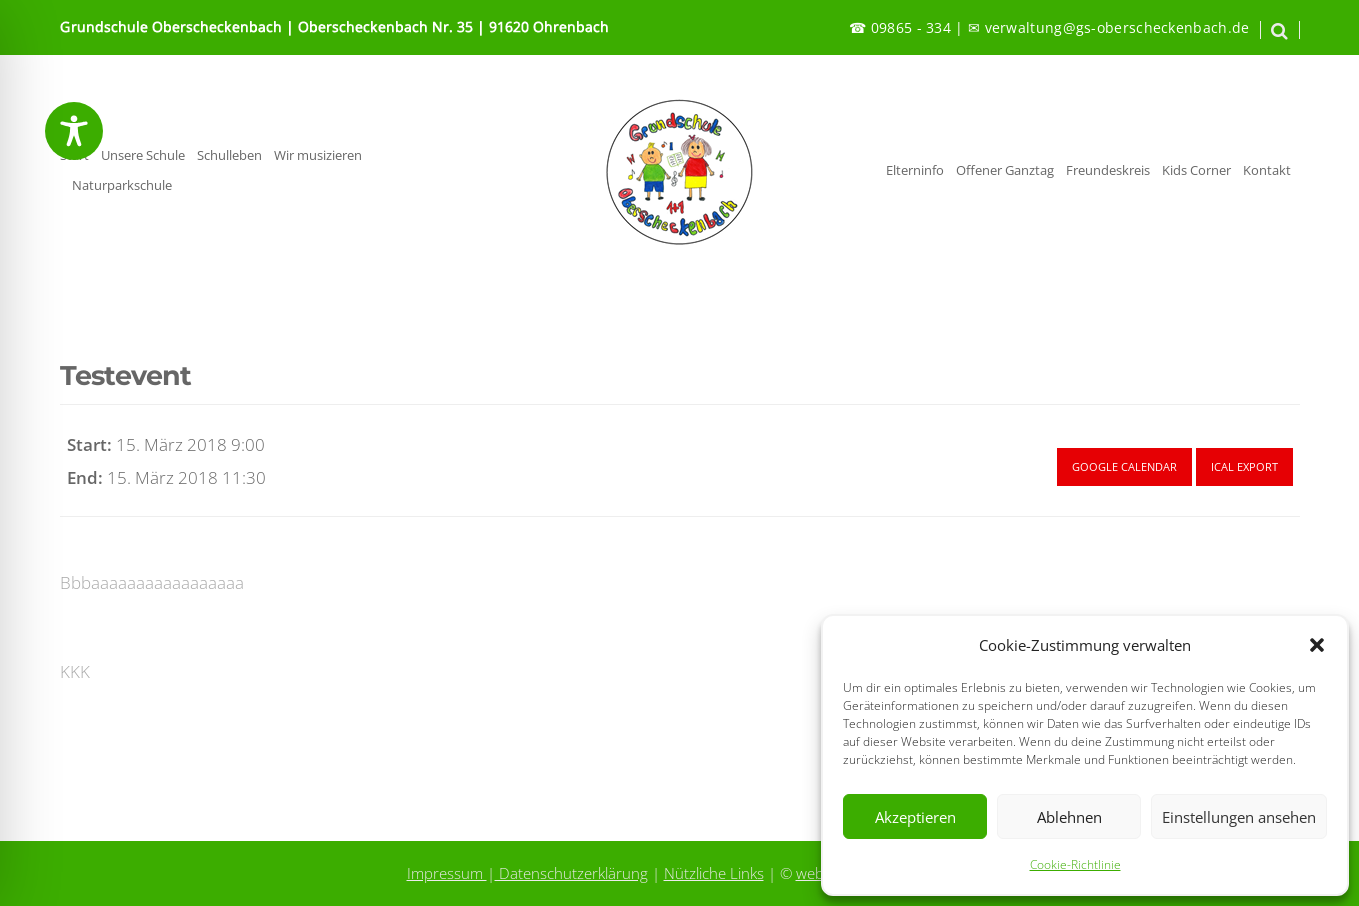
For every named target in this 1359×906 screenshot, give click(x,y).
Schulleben (229, 155)
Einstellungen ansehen (1239, 817)
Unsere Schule (143, 155)
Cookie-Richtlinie (1075, 864)
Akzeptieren (915, 817)
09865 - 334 (911, 27)
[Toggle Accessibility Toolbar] (74, 131)
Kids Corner (1196, 170)
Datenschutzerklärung (571, 873)
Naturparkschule (122, 185)
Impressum (447, 873)
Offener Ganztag (1005, 170)
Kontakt (1267, 170)
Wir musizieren (318, 155)
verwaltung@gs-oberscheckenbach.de (1117, 27)
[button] (1317, 645)
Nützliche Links (714, 873)
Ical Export (1244, 466)
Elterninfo (915, 170)
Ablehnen (1069, 817)
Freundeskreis (1108, 170)
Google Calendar (1124, 466)
